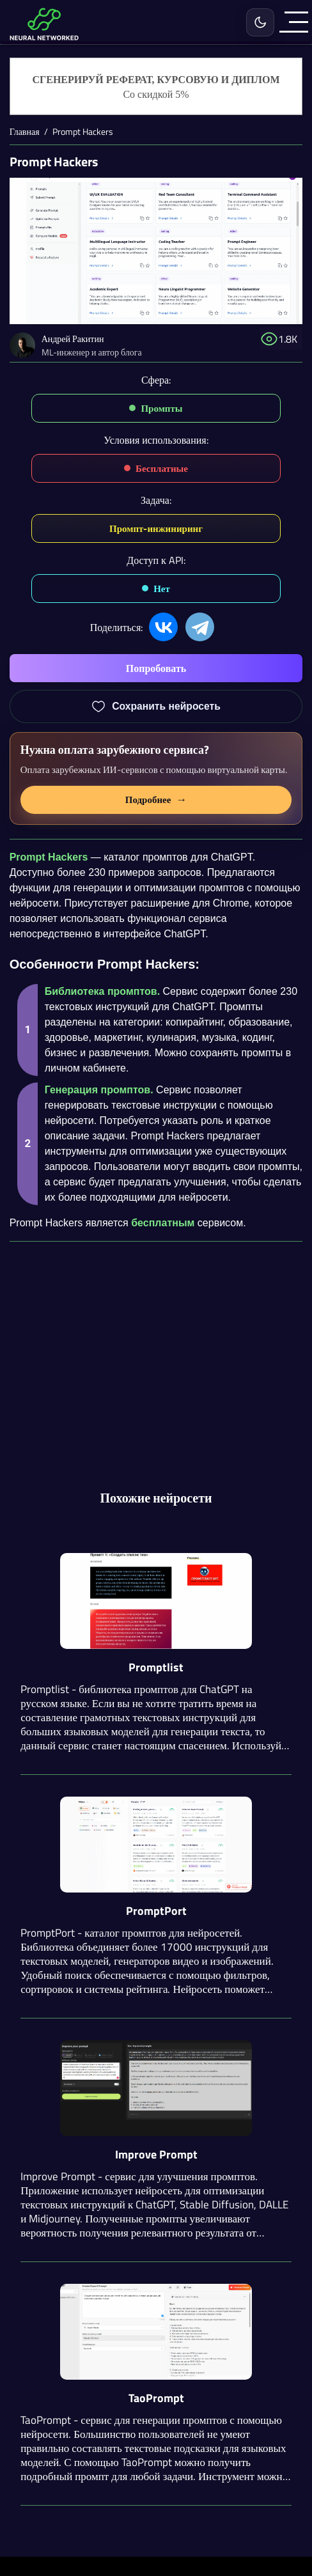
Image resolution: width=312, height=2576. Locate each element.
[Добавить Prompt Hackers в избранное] (156, 706)
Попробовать (156, 668)
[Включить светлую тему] (260, 22)
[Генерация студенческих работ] (156, 87)
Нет (161, 588)
